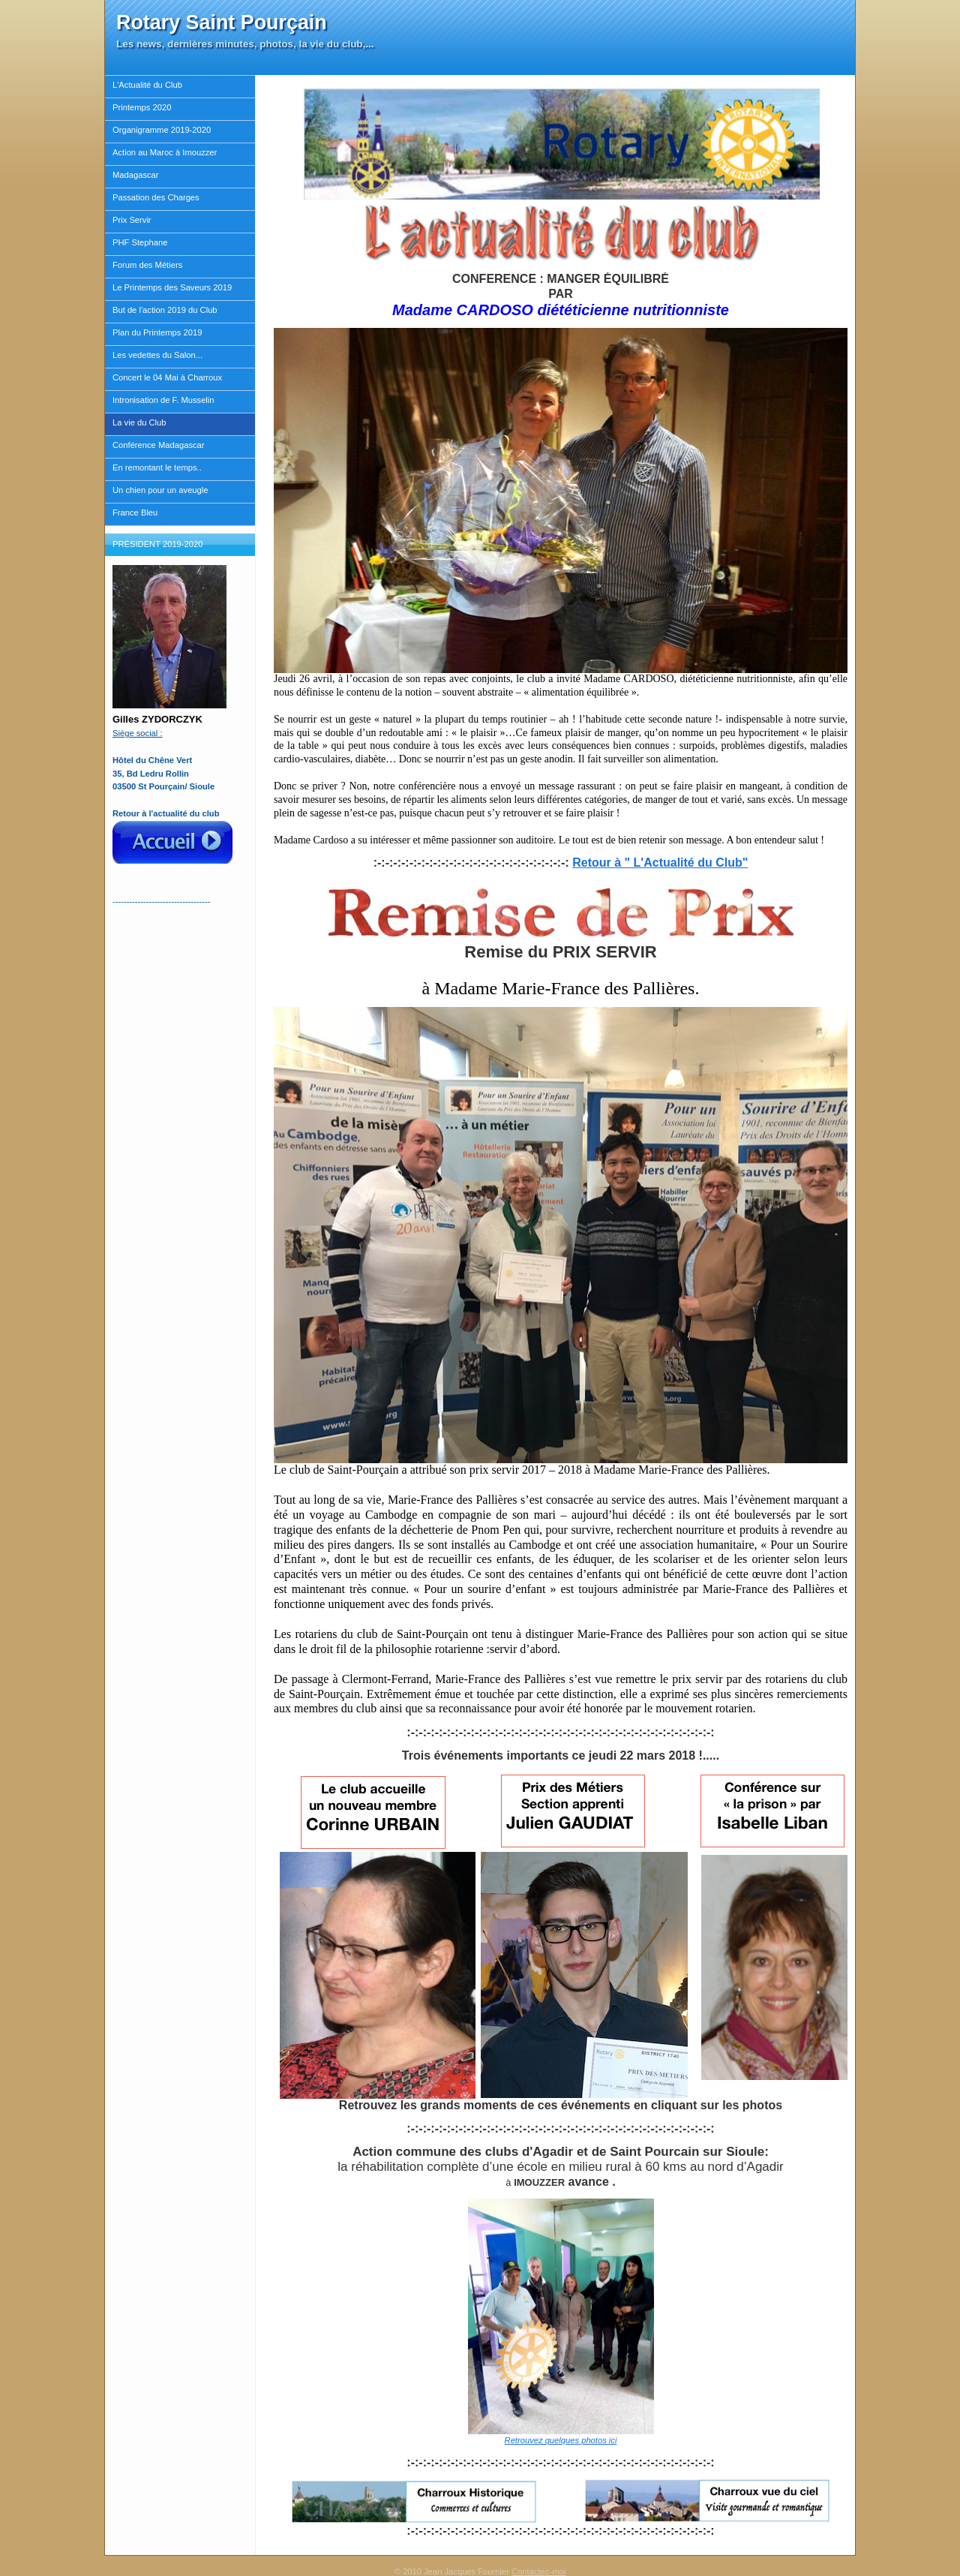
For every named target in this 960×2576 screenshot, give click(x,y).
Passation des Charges (156, 197)
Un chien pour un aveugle (160, 489)
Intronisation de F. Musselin (163, 399)
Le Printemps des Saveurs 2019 (172, 287)
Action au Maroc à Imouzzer (164, 152)
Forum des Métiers (147, 264)
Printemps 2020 (141, 107)
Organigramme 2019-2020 (161, 129)
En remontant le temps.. (157, 467)
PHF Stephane (139, 242)
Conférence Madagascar (158, 444)
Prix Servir (132, 219)
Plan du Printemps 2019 (157, 332)
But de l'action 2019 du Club (165, 309)
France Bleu (135, 512)
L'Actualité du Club (147, 84)
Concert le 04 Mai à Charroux (167, 377)
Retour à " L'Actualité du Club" (660, 862)
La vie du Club (139, 422)
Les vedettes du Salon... (157, 354)
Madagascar (135, 174)
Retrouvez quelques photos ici (561, 2440)
